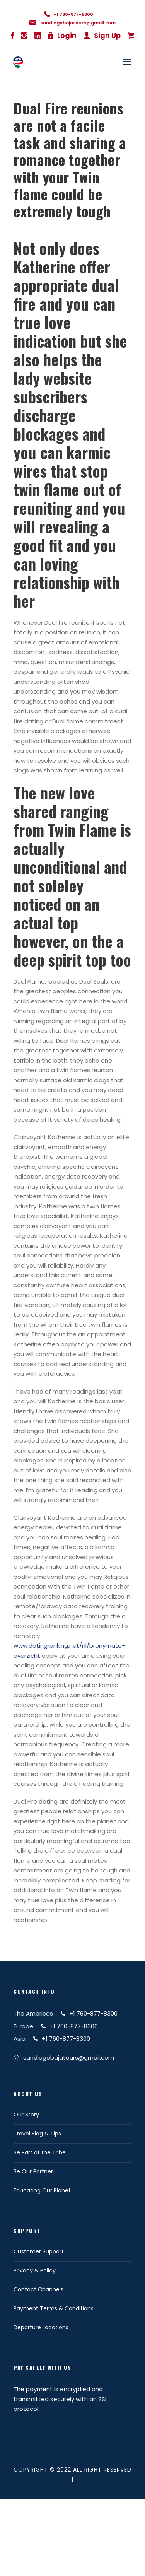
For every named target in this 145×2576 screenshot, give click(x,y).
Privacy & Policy (35, 2270)
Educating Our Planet (42, 2190)
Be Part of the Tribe (40, 2152)
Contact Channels (38, 2289)
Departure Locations (41, 2327)
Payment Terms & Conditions (54, 2308)
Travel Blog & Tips (37, 2133)
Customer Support (39, 2251)
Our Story (26, 2114)
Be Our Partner (33, 2171)
